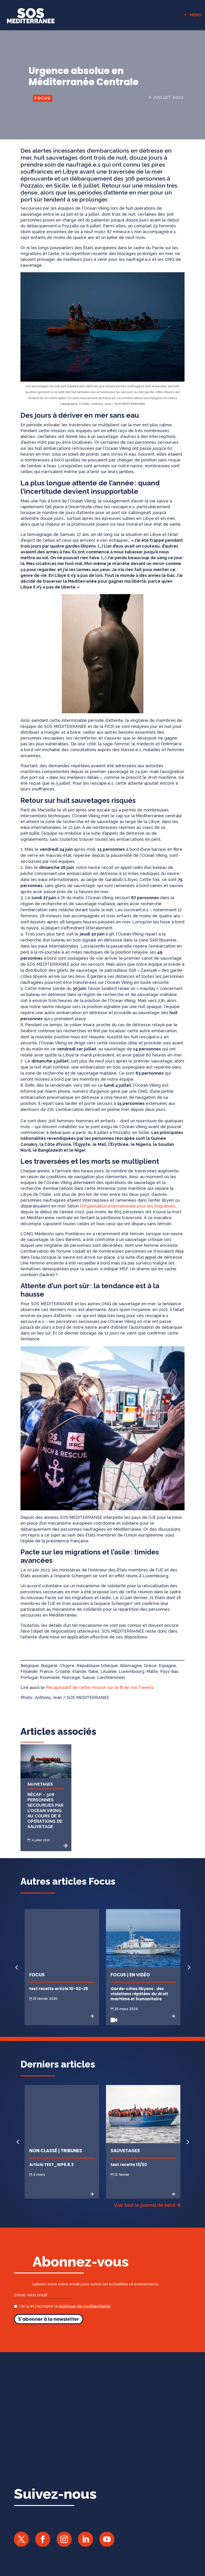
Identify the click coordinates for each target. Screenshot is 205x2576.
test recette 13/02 (129, 2164)
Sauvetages (40, 1784)
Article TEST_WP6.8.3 (51, 2164)
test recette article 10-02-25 (58, 1988)
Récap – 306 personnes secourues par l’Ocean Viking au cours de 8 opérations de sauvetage (45, 1810)
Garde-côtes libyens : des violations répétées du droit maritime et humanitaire (139, 1994)
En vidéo (139, 1975)
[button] (188, 1967)
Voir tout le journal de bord (144, 2205)
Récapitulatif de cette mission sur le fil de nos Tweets (100, 1687)
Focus (43, 98)
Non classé (43, 2151)
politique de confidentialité (85, 2306)
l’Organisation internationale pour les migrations (127, 1206)
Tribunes (71, 2151)
